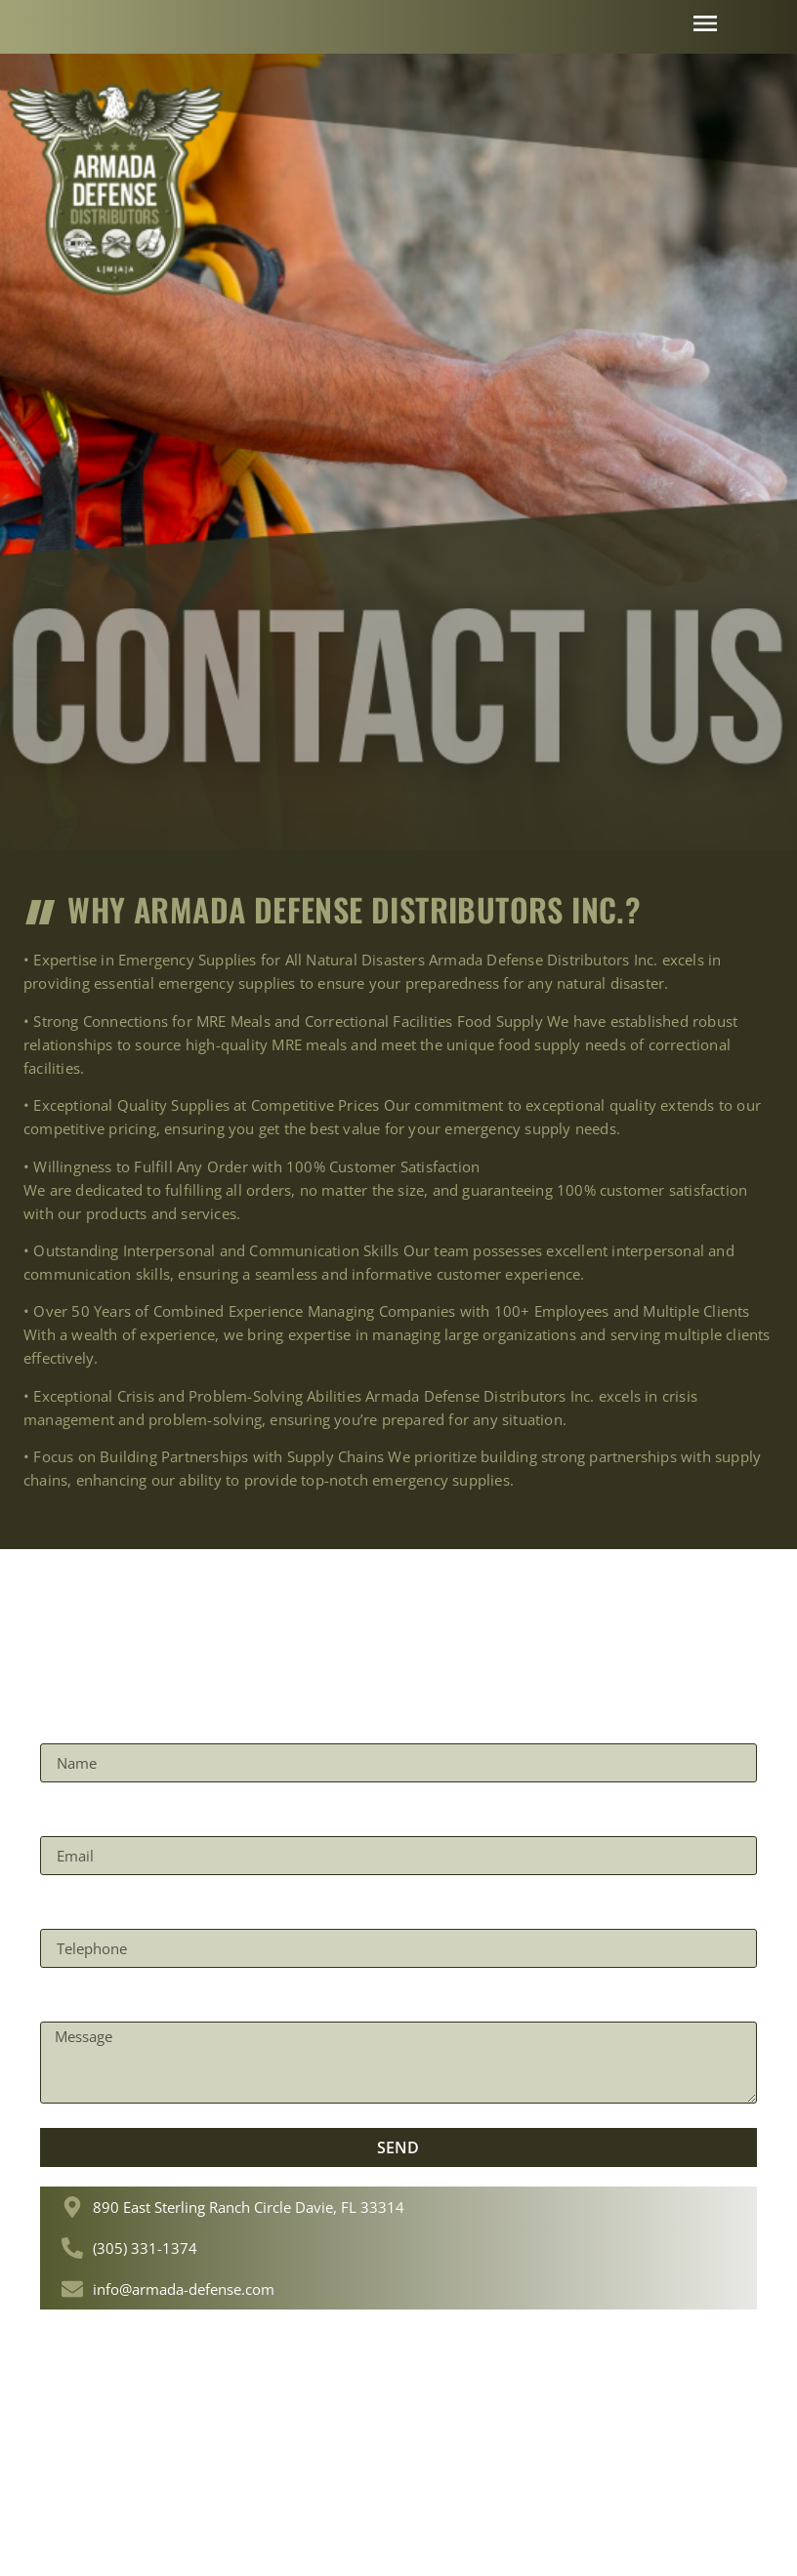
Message (78, 2003)
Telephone (86, 1910)
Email (64, 1817)
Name (66, 1725)
